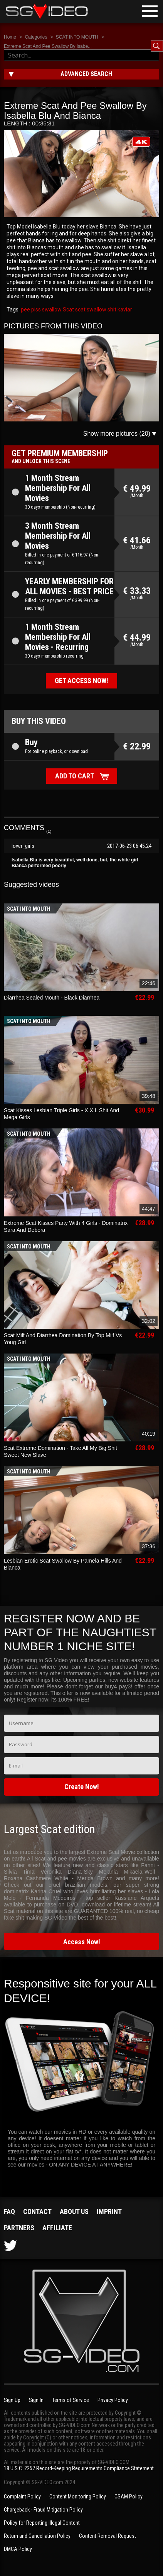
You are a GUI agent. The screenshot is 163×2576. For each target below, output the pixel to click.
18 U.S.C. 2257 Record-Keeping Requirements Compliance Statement (79, 2468)
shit (111, 309)
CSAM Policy (128, 2496)
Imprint (109, 2211)
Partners (19, 2228)
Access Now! (81, 1942)
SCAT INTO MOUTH (77, 37)
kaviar (124, 309)
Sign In (36, 2400)
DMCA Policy (18, 2549)
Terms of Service (70, 2400)
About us (74, 2211)
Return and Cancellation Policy (37, 2536)
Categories (36, 37)
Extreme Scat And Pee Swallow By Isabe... (48, 46)
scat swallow (90, 309)
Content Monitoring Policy (77, 2496)
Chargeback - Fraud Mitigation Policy (43, 2510)
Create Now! (81, 1787)
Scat (68, 309)
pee (25, 309)
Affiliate (57, 2228)
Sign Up (12, 2400)
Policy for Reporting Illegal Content (42, 2523)
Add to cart (74, 776)
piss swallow (46, 309)
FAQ (9, 2211)
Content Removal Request (107, 2536)
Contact (37, 2211)
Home (10, 37)
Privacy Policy (112, 2400)
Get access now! (81, 681)
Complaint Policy (22, 2496)
